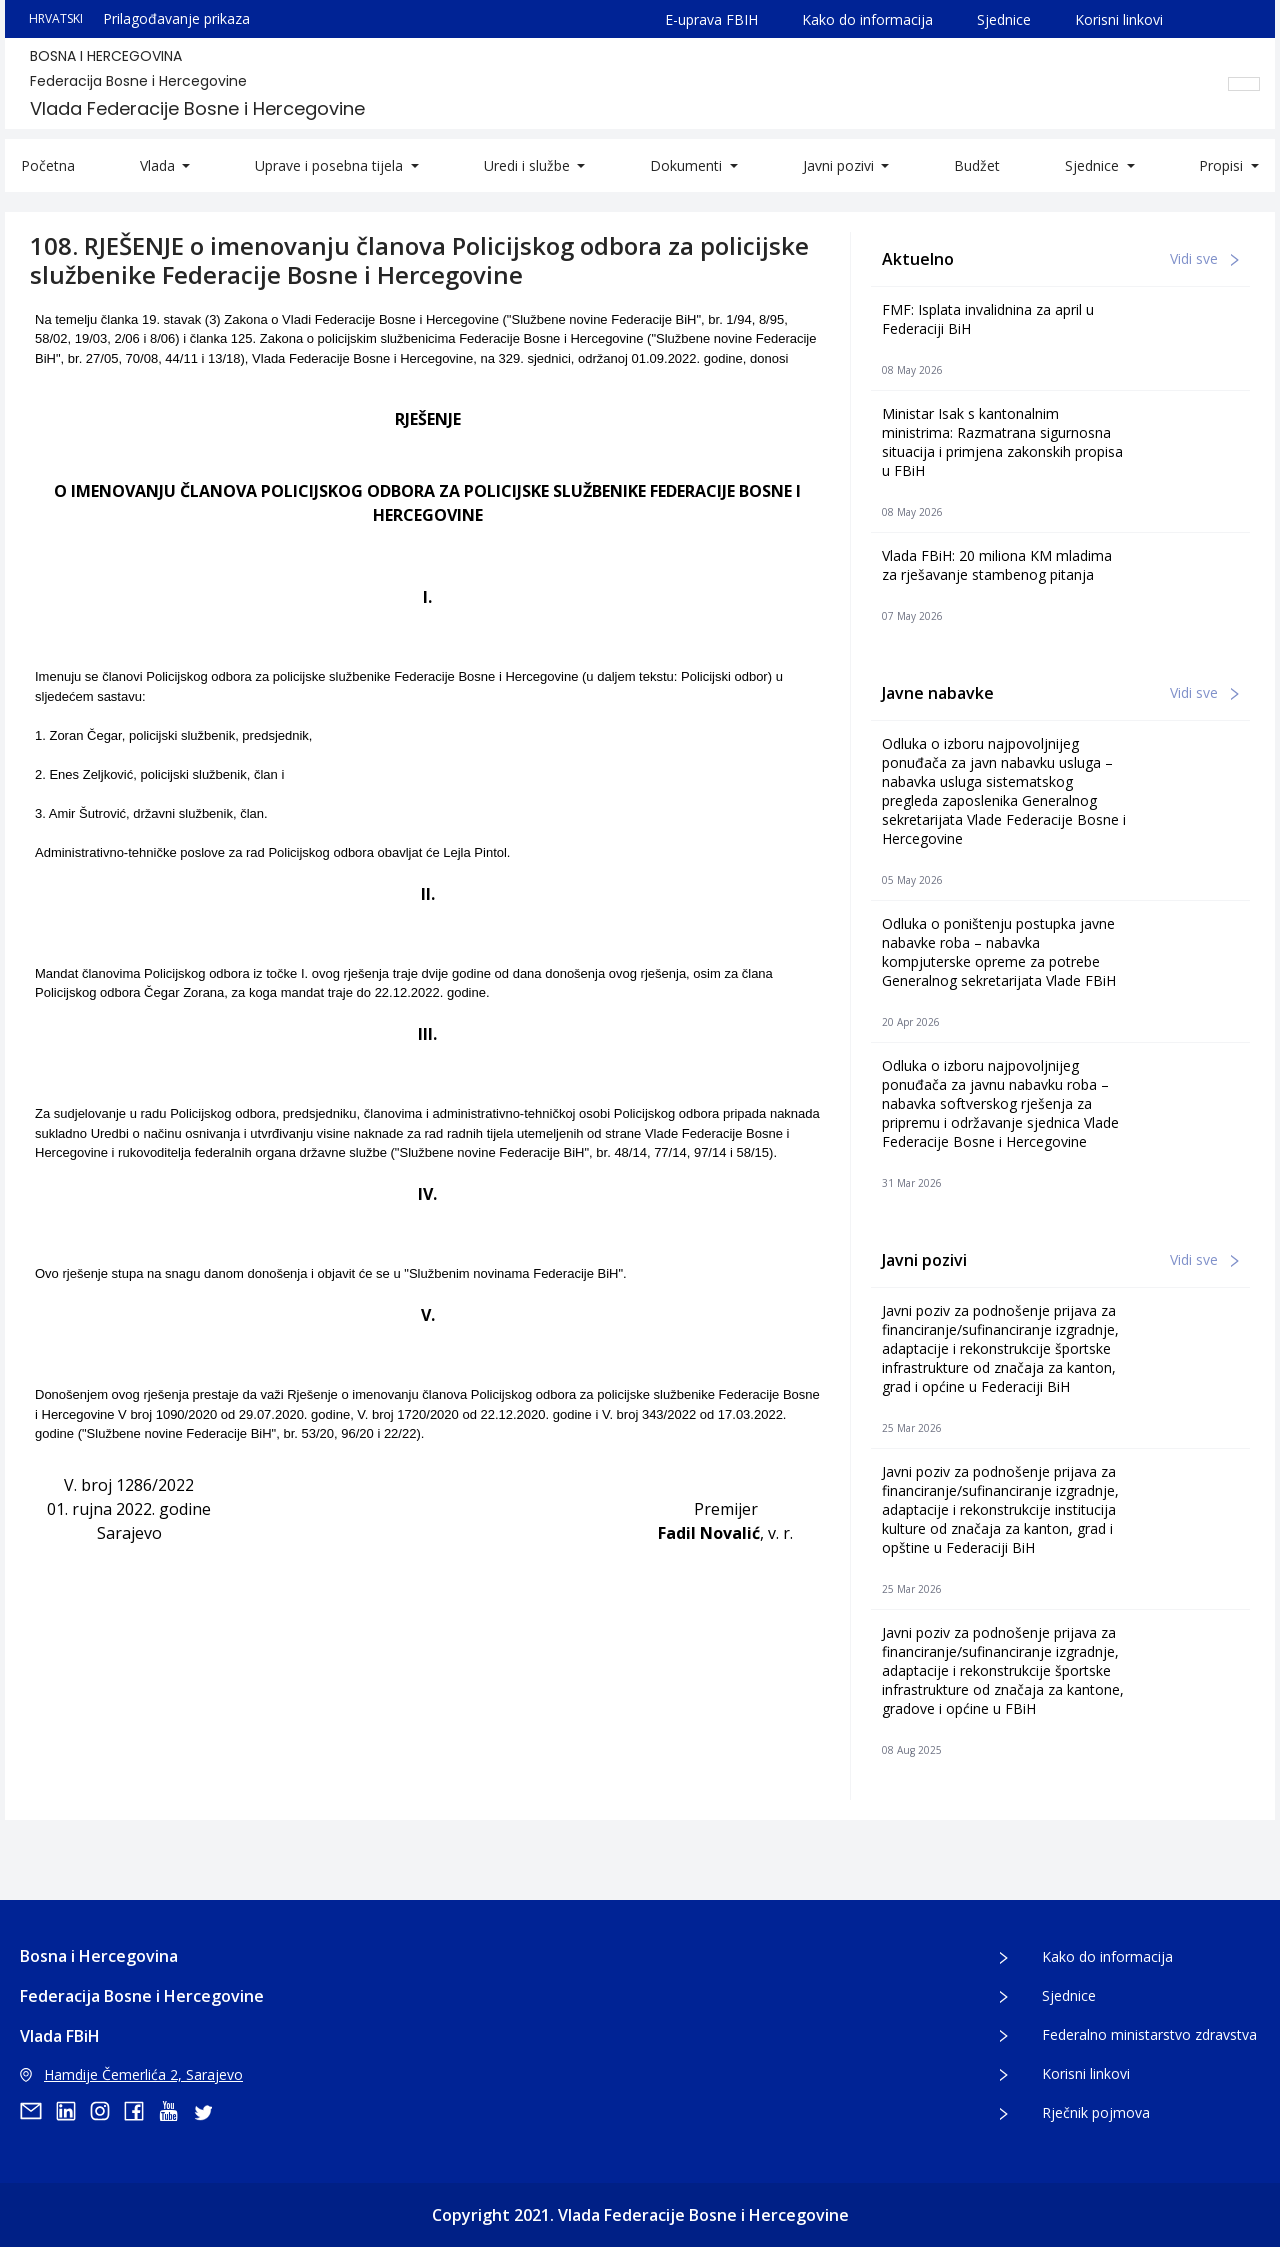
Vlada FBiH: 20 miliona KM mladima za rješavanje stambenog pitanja (997, 565)
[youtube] (175, 2111)
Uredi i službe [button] (529, 165)
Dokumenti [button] (688, 165)
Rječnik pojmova (1096, 2112)
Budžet (977, 165)
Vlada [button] (159, 165)
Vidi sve (1204, 258)
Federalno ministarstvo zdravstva (1149, 2034)
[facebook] (141, 2111)
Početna (48, 165)
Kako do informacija (867, 19)
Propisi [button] (1223, 165)
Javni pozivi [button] (840, 165)
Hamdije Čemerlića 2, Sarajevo (131, 2074)
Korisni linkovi (1119, 19)
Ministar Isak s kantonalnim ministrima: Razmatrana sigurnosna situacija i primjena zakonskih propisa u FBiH (1002, 442)
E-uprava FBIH (711, 19)
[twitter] (209, 2111)
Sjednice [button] (1094, 165)
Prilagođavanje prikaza (176, 18)
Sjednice (1004, 19)
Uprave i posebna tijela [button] (331, 165)
